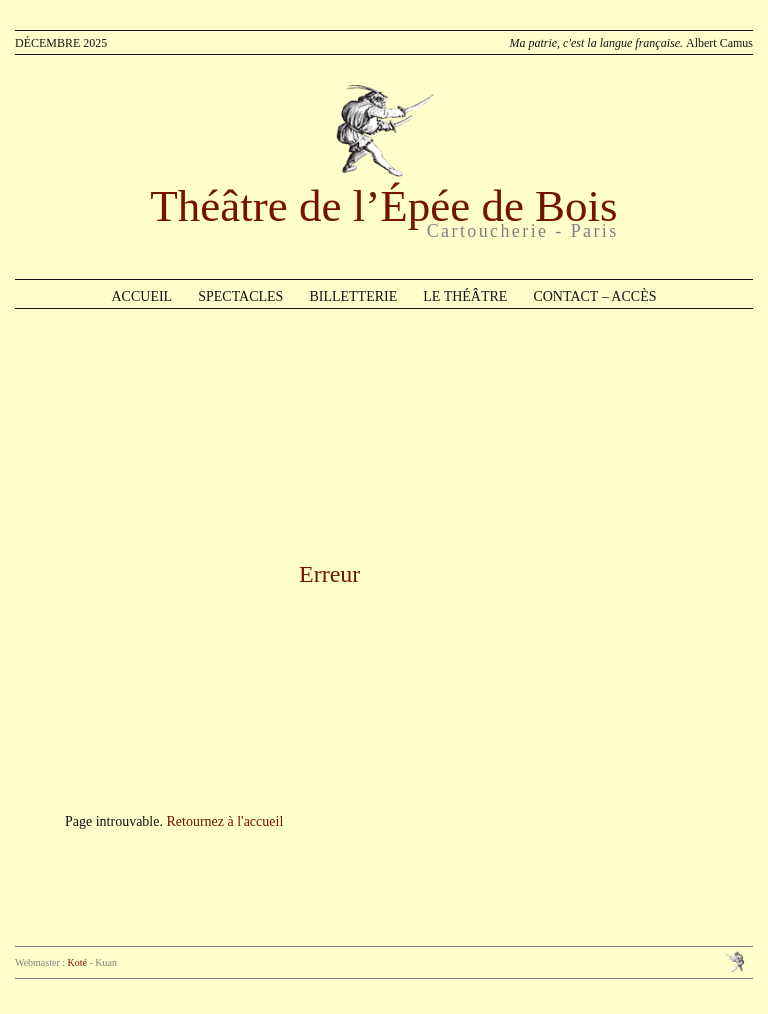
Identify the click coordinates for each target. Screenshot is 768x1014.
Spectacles (240, 296)
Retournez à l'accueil (224, 821)
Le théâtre (465, 296)
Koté (77, 962)
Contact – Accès (594, 296)
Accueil (142, 296)
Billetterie (353, 296)
